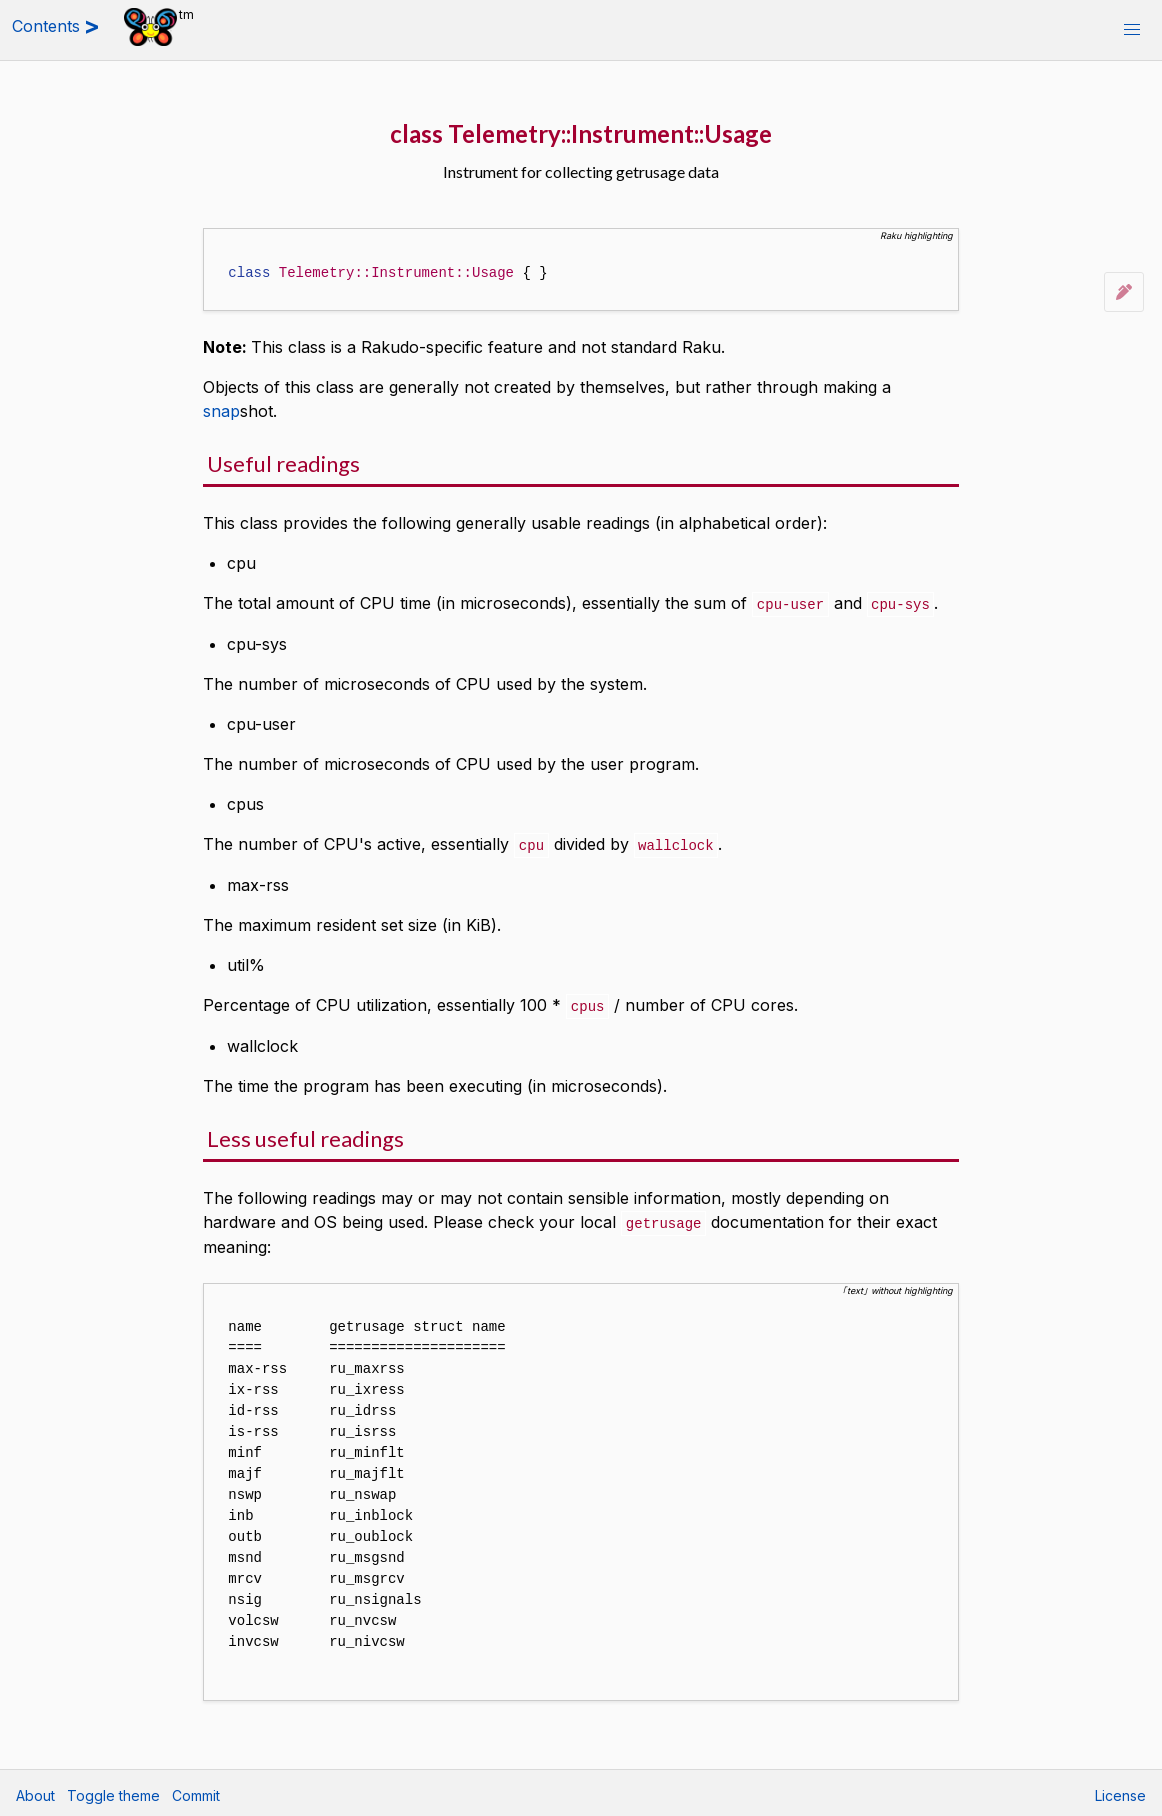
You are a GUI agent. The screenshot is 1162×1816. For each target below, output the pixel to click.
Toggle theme (113, 1791)
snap (221, 411)
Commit (196, 1791)
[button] (1132, 30)
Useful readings (283, 463)
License (1120, 1791)
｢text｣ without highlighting (897, 1286)
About (35, 1791)
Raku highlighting (916, 235)
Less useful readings (305, 1135)
